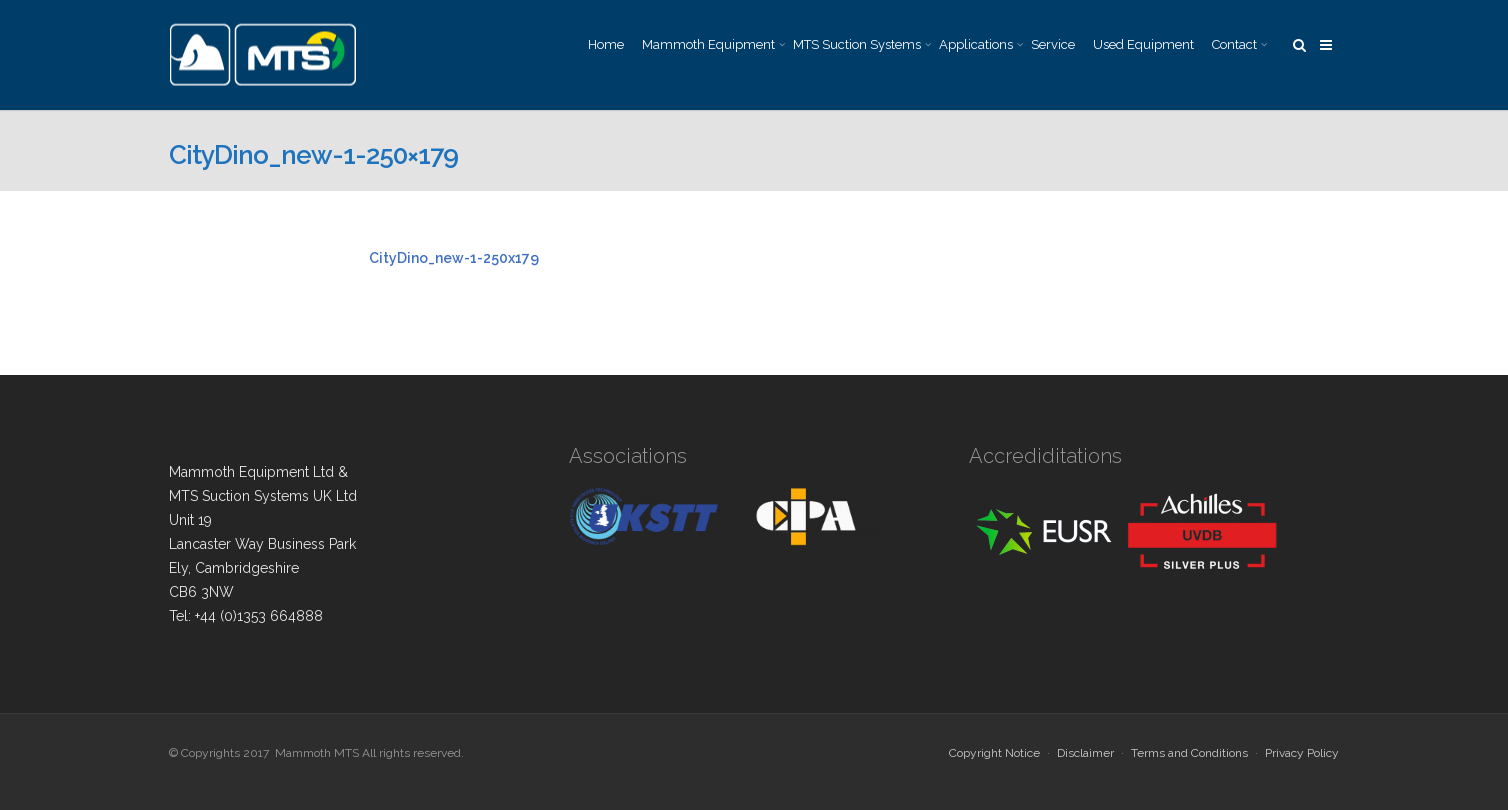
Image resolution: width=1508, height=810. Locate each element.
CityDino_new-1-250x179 (454, 258)
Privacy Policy (1302, 753)
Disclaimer (1085, 753)
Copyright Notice (994, 753)
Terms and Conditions (1189, 753)
